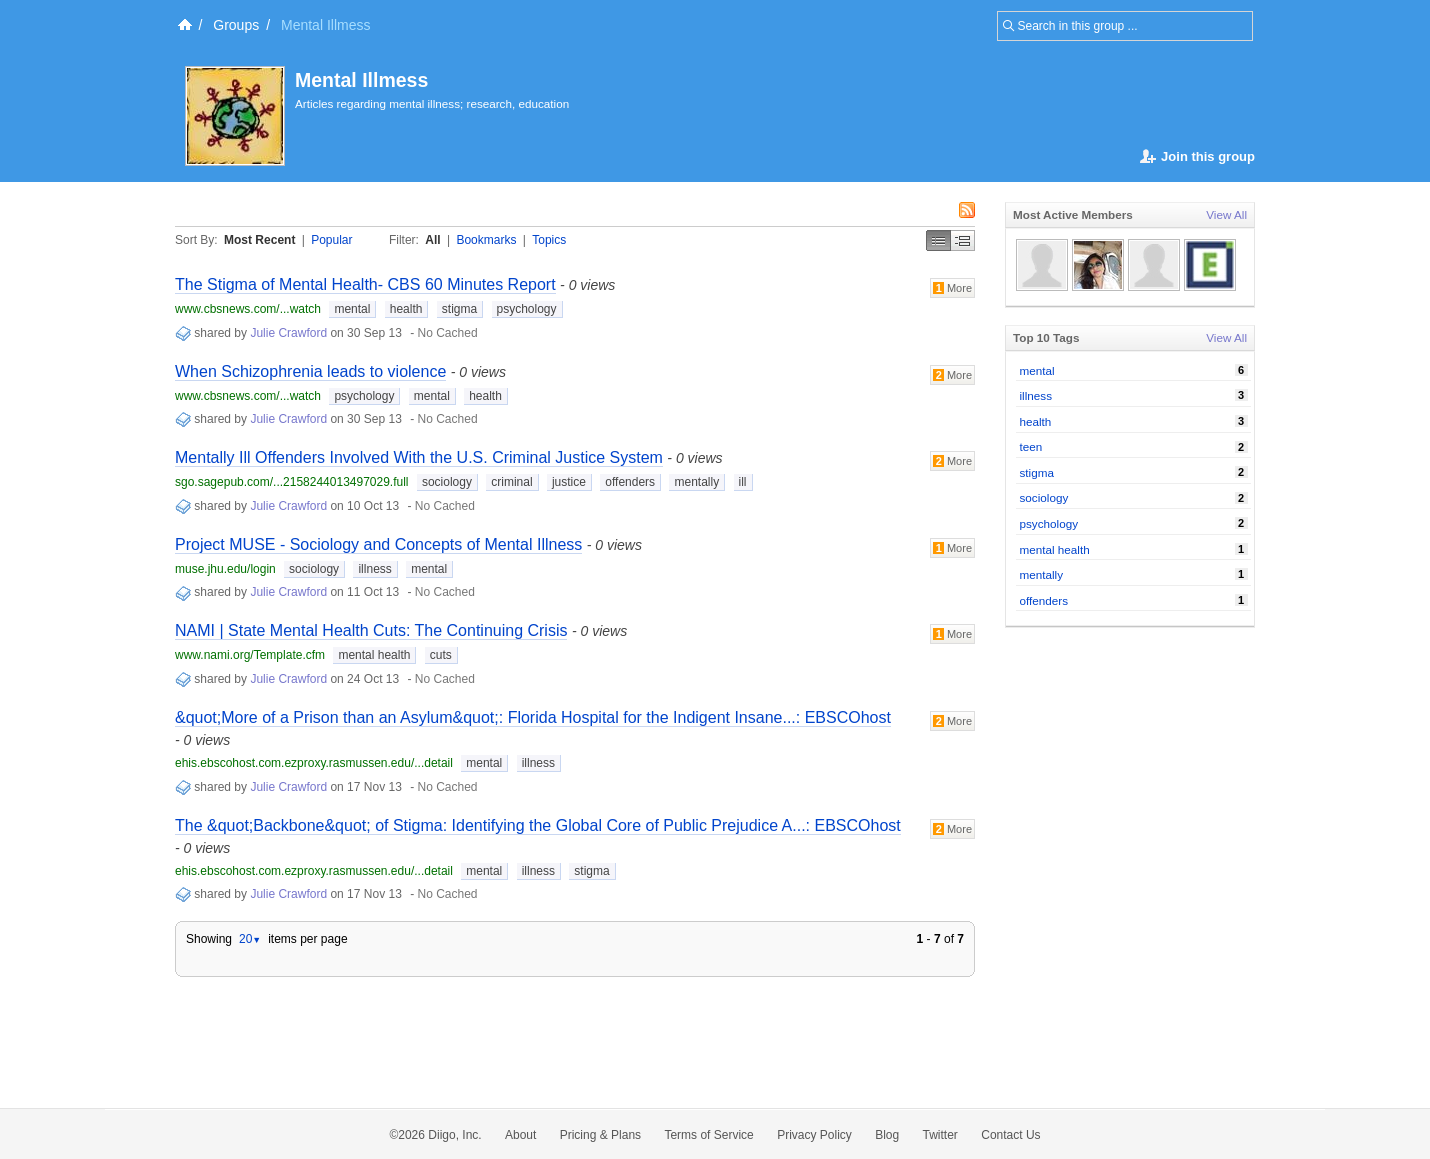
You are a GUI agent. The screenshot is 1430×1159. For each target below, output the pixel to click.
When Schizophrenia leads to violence (310, 371)
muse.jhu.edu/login (225, 569)
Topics (549, 240)
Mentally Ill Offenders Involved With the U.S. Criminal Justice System (419, 457)
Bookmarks (486, 240)
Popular (331, 240)
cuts (441, 655)
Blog (887, 1135)
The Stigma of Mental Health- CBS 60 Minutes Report (365, 284)
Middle (963, 240)
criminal (511, 482)
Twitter (940, 1135)
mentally (696, 482)
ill (743, 482)
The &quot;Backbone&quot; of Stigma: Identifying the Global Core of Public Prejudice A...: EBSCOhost (538, 825)
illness (374, 569)
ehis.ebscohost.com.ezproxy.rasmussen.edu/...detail (314, 763)
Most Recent (259, 240)
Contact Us (1010, 1135)
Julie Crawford (288, 333)
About (520, 1135)
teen (1031, 446)
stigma (459, 309)
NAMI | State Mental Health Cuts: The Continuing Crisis (371, 630)
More (952, 288)
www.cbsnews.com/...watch (248, 309)
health (406, 309)
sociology (447, 482)
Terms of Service (708, 1135)
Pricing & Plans (600, 1135)
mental (352, 309)
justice (569, 482)
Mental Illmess (361, 80)
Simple (938, 240)
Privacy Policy (814, 1135)
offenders (630, 482)
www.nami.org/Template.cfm (250, 655)
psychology (527, 309)
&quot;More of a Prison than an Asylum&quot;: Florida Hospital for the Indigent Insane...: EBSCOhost (533, 717)
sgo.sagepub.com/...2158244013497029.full (292, 482)
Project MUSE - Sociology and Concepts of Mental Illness (378, 544)
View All (1226, 214)
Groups (236, 25)
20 (250, 939)
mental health (374, 655)
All (432, 240)
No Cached (448, 333)
